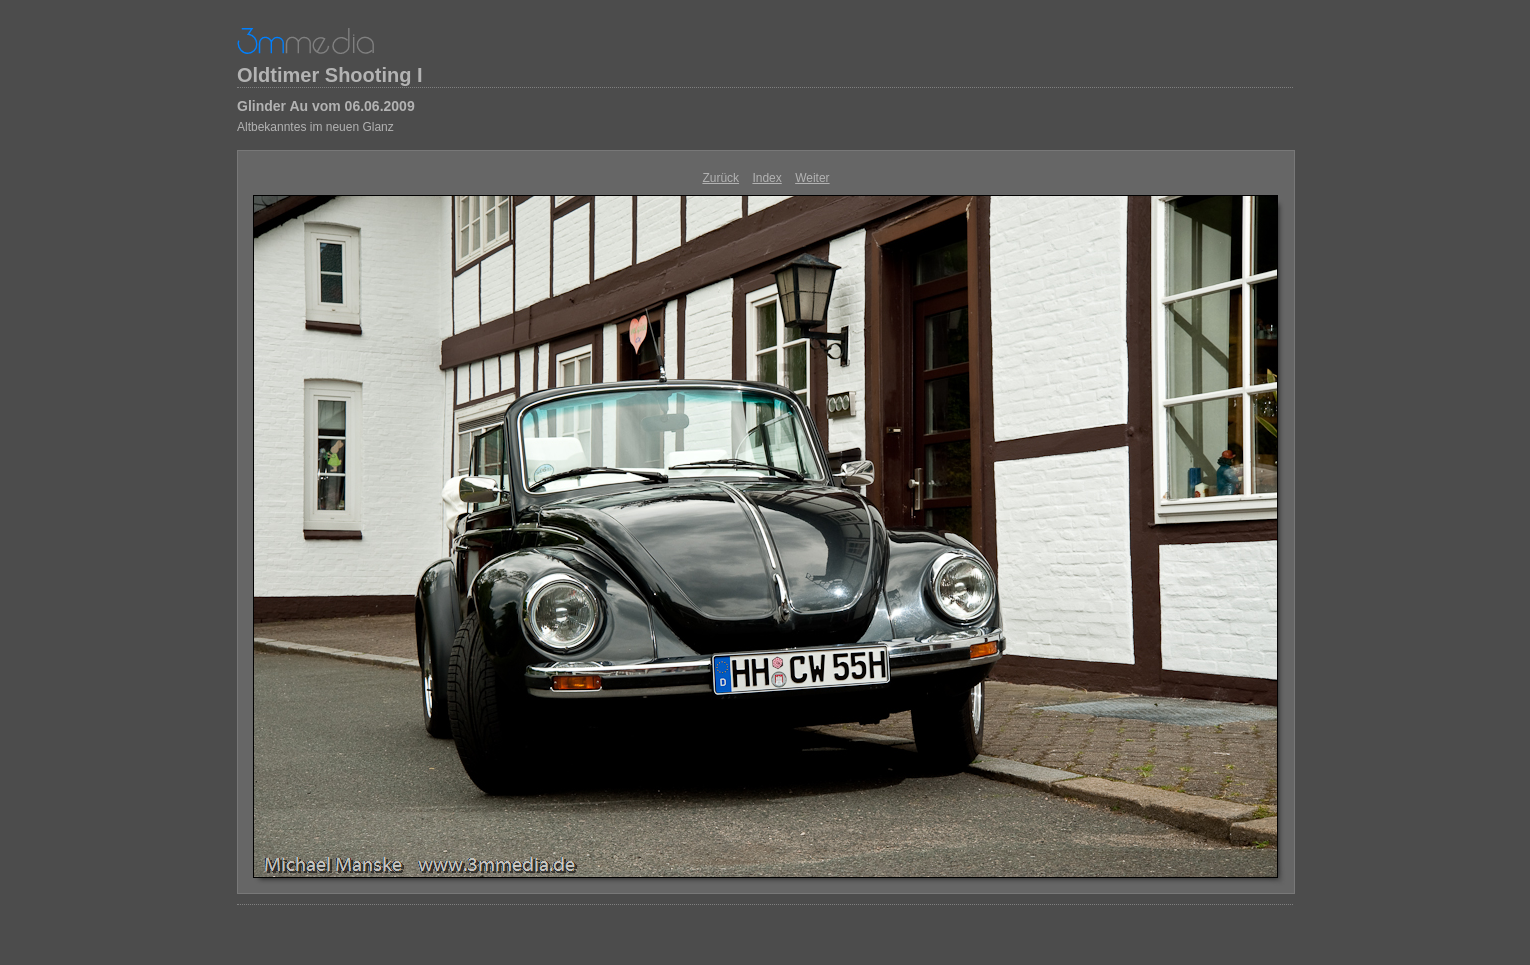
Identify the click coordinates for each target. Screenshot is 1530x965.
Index (766, 178)
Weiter (812, 178)
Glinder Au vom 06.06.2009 (326, 106)
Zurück (720, 178)
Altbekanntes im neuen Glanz (315, 127)
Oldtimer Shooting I (330, 75)
